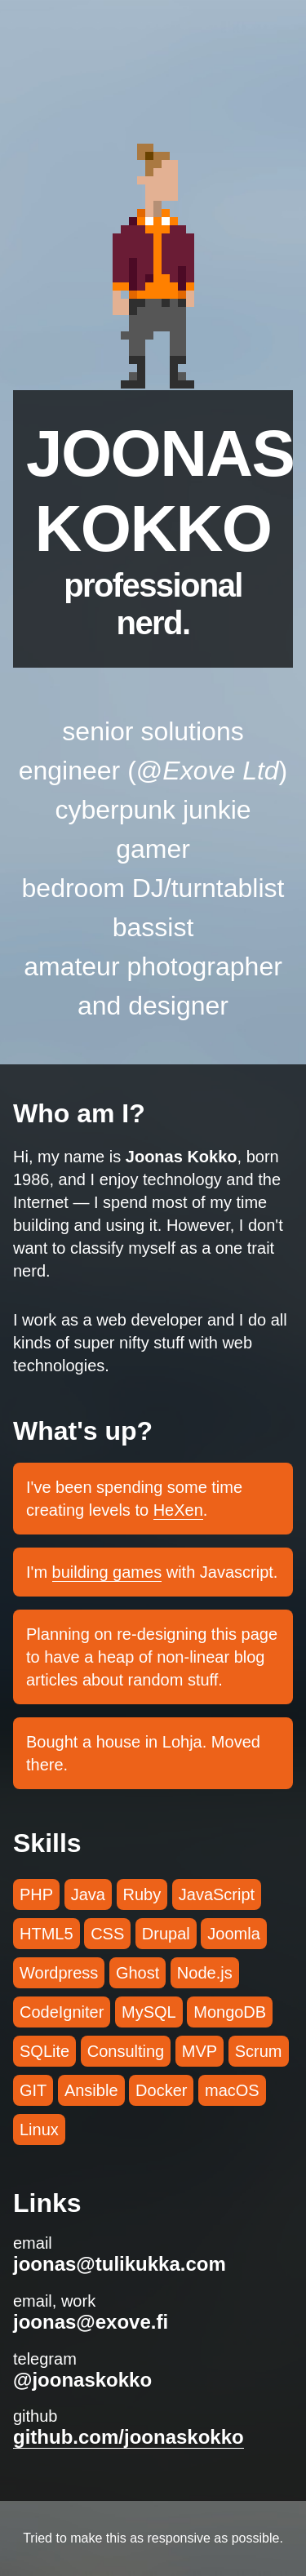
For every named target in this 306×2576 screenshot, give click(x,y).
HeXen (178, 1510)
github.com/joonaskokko (128, 2437)
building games (107, 1572)
